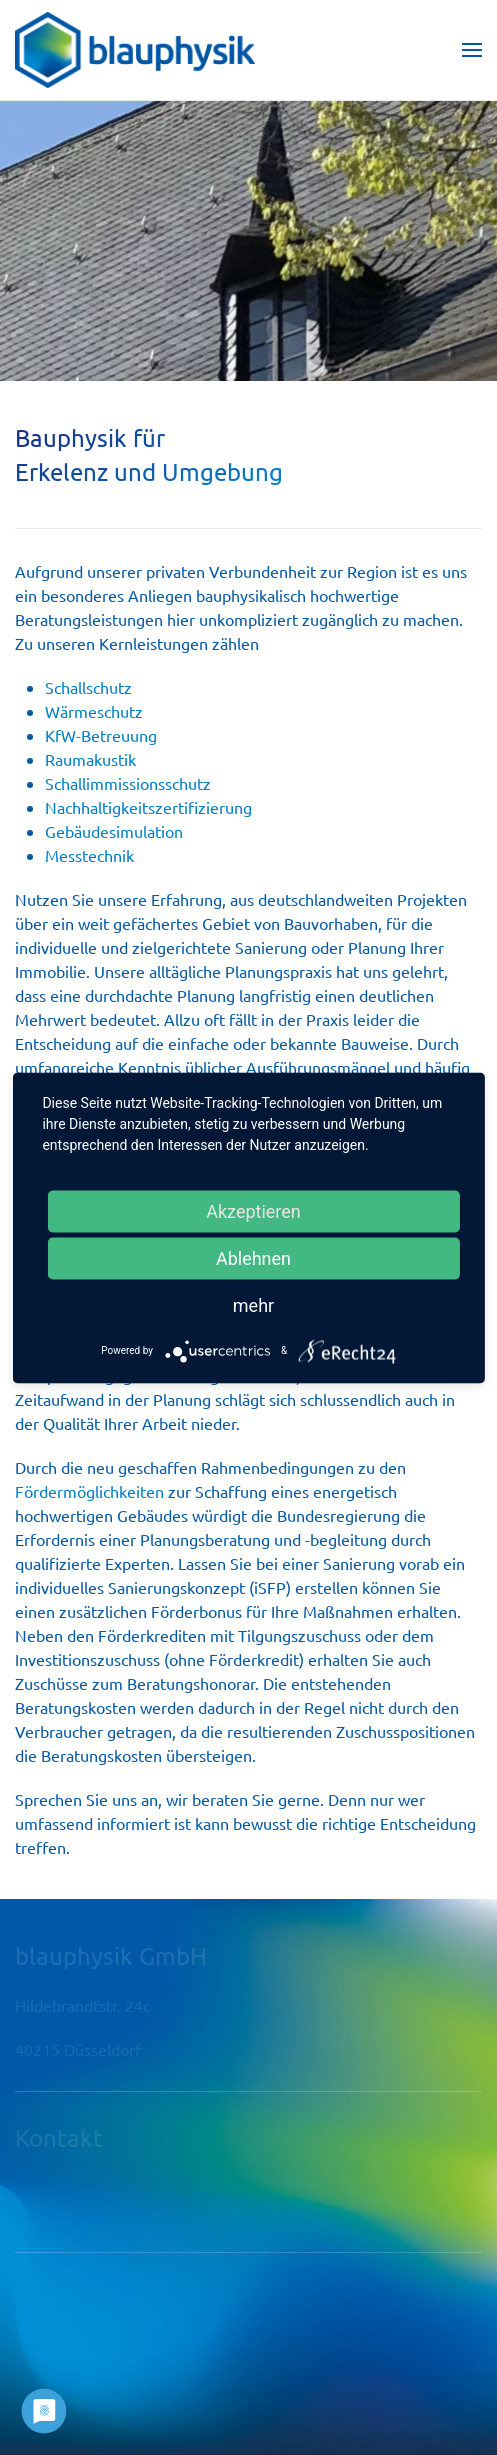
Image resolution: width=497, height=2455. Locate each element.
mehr (253, 1304)
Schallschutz (88, 687)
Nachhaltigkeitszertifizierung (148, 807)
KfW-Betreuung (101, 735)
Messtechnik (89, 855)
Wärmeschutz (94, 711)
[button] (472, 50)
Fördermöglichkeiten (89, 1491)
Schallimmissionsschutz (130, 783)
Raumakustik (90, 759)
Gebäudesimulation (114, 831)
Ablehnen (253, 1257)
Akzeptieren (253, 1210)
